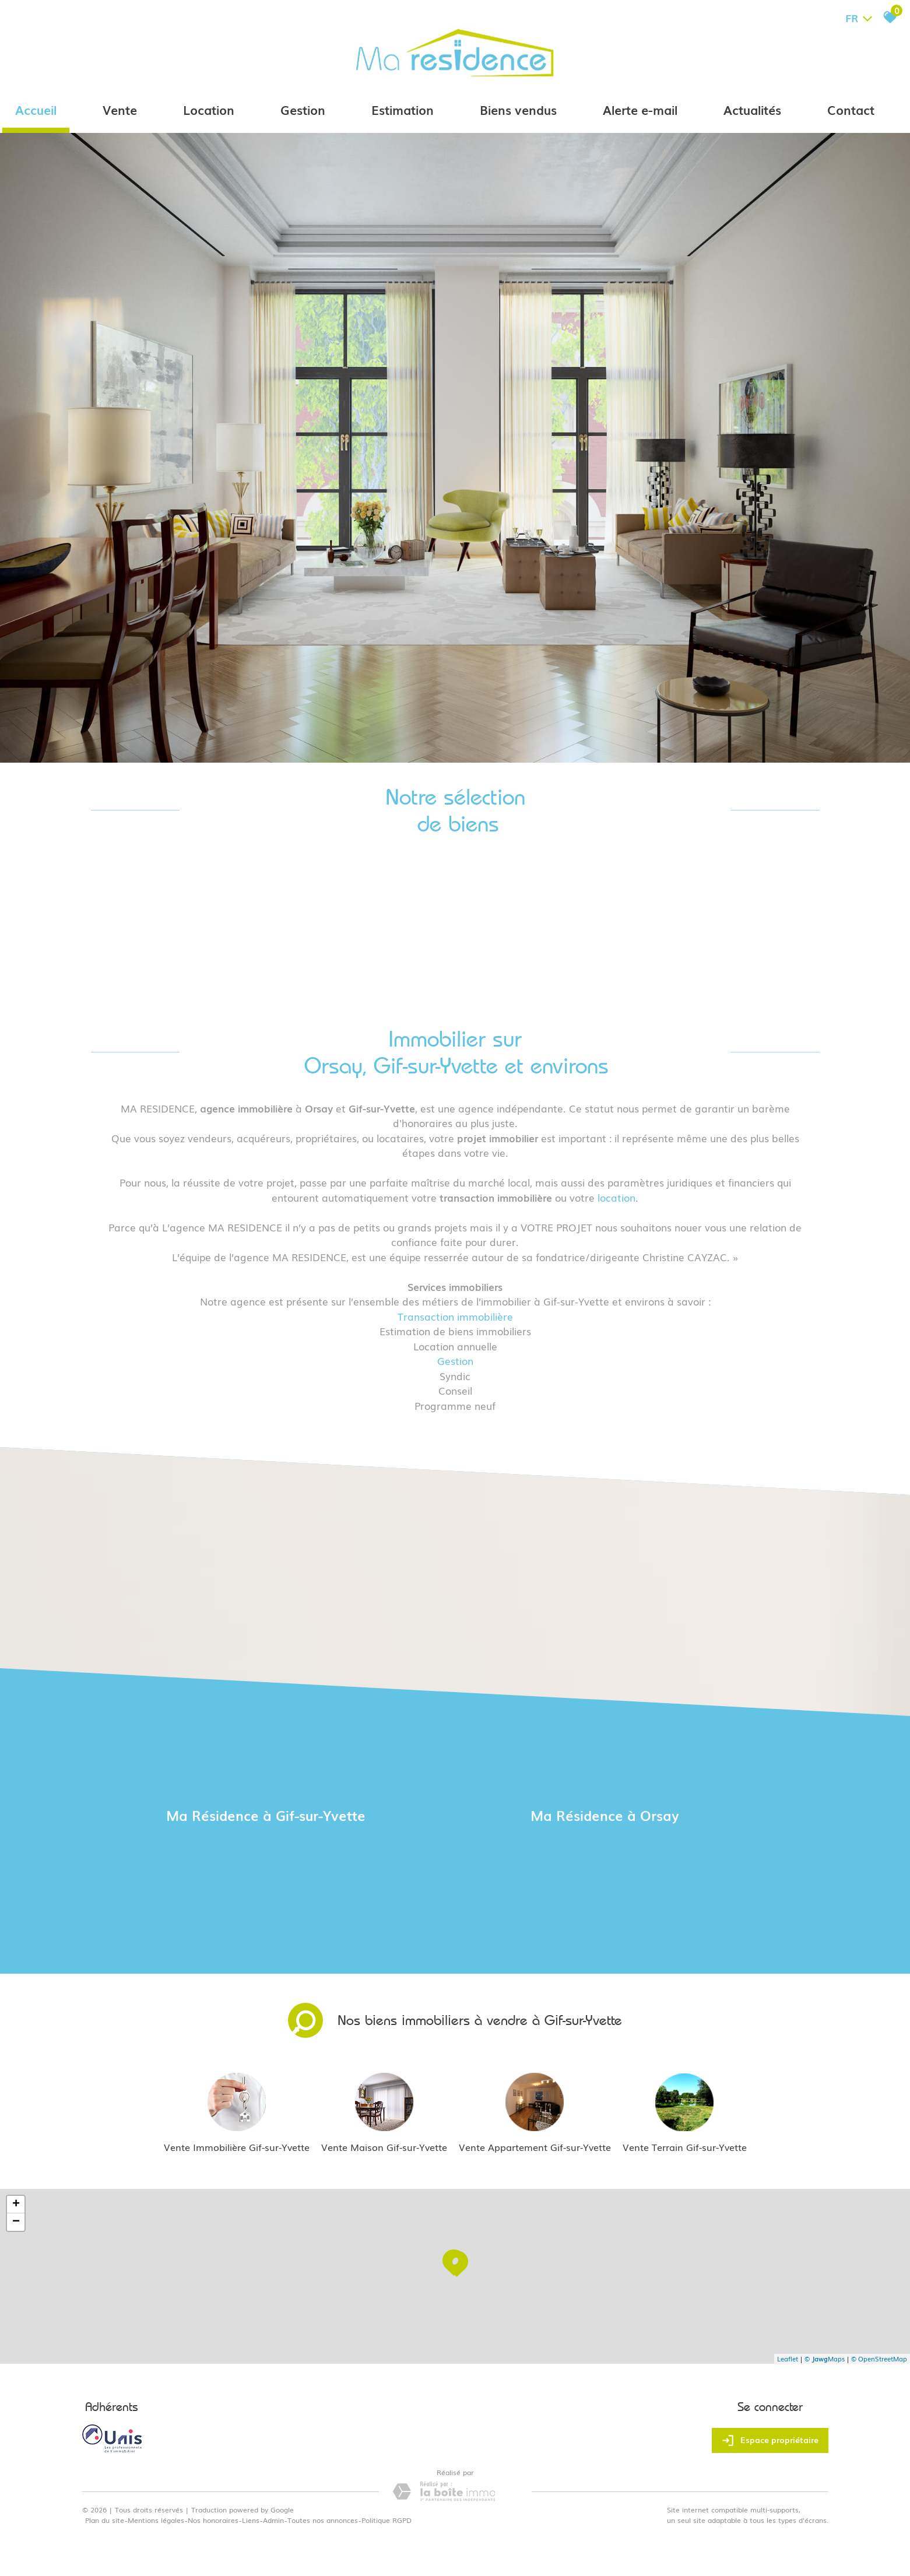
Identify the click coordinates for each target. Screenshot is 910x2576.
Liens (250, 2520)
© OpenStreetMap (879, 2358)
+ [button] (16, 2204)
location (616, 1197)
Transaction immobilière (455, 1316)
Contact (850, 109)
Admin (273, 2520)
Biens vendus (518, 109)
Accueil (36, 109)
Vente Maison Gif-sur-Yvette (384, 2147)
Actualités (752, 109)
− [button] (16, 2222)
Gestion (302, 109)
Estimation (402, 109)
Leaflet (787, 2358)
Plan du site (104, 2520)
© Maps (824, 2358)
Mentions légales (156, 2520)
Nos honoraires (213, 2520)
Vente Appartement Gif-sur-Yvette (535, 2147)
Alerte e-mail (640, 109)
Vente (120, 109)
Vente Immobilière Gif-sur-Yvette (237, 2147)
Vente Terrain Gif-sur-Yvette (685, 2147)
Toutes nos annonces (322, 2520)
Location (208, 109)
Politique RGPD (386, 2520)
